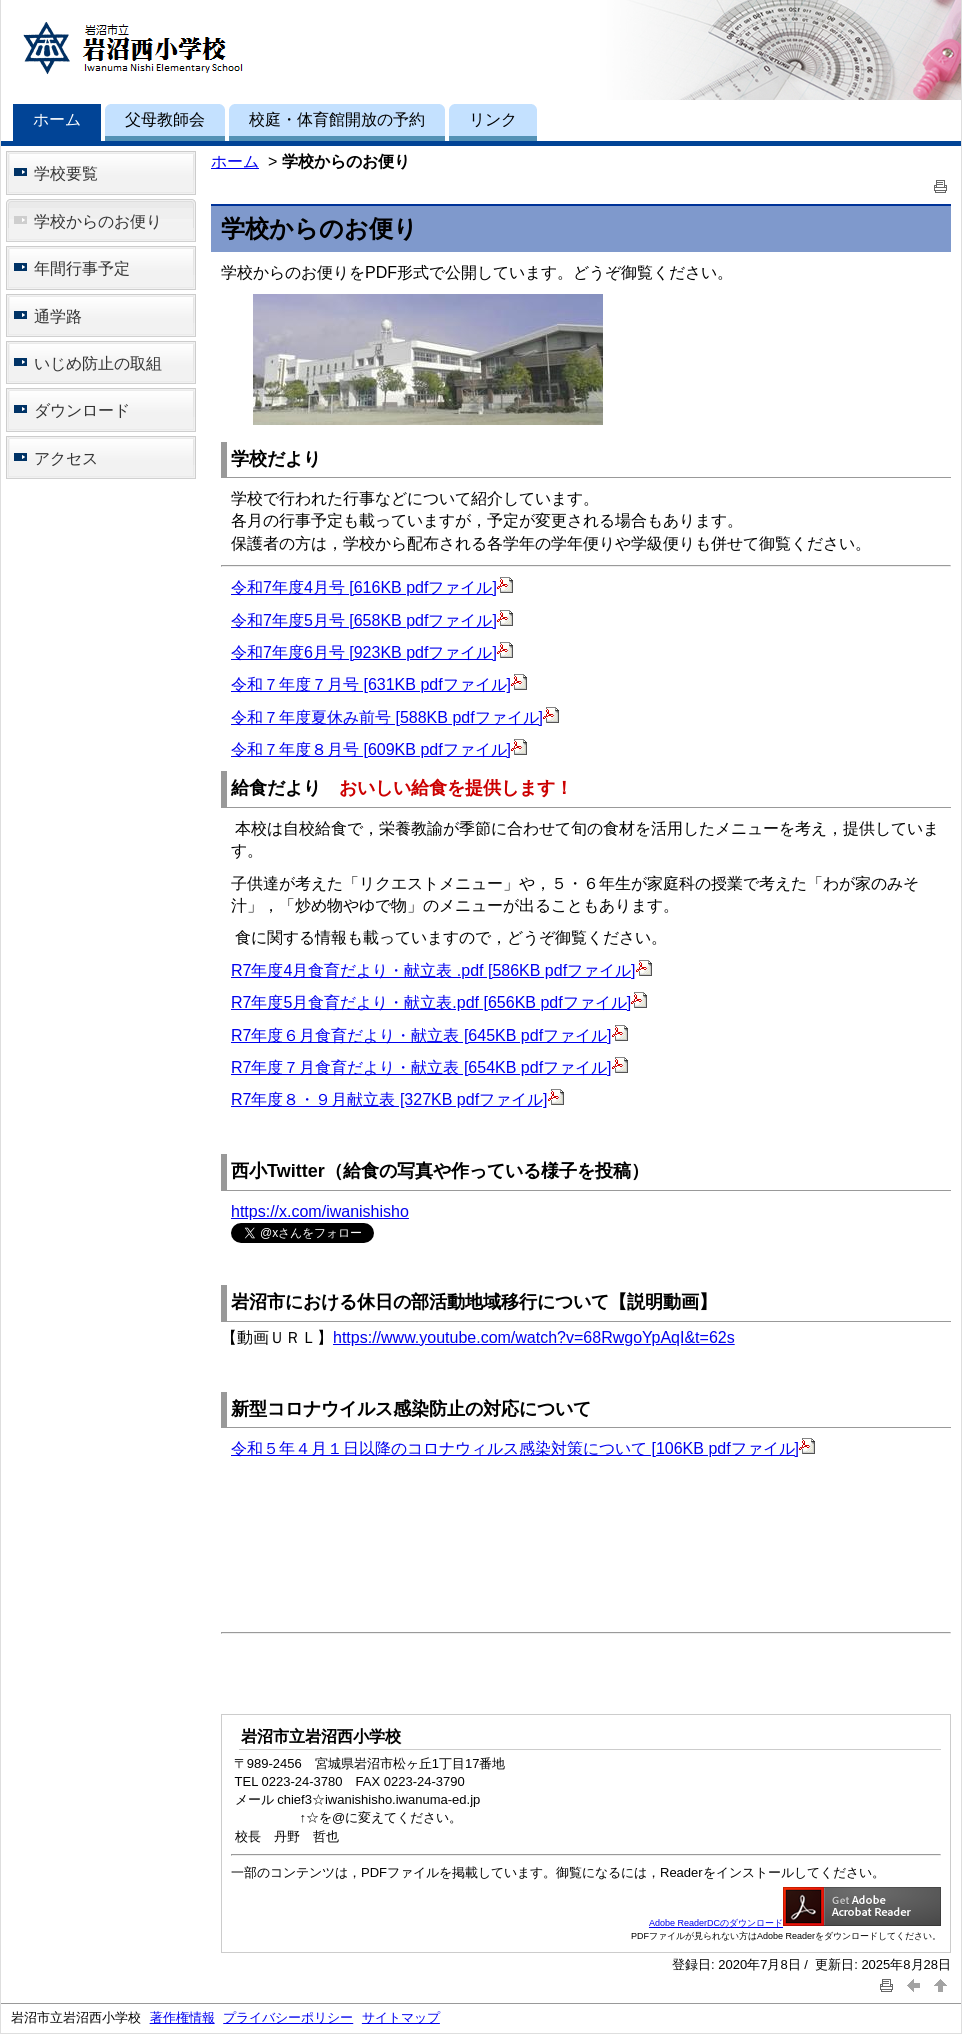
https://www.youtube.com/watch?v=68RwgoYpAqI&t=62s (534, 1337)
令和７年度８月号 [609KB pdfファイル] (379, 749)
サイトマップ (401, 2017)
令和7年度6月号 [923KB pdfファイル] (372, 652)
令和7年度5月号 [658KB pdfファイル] (372, 620)
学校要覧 (66, 173)
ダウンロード (82, 410)
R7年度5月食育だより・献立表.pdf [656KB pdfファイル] (439, 1002)
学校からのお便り (98, 221)
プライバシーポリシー (288, 2017)
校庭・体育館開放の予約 (337, 119)
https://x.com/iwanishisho (320, 1211)
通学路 (58, 316)
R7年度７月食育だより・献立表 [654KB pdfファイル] (429, 1067)
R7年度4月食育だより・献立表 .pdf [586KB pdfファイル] (441, 970)
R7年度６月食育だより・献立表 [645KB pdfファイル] (429, 1035)
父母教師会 (165, 119)
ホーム (57, 119)
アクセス (66, 458)
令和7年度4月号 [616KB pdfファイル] (372, 587)
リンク (493, 119)
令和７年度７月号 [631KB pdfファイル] (379, 684)
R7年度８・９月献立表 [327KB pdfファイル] (397, 1099)
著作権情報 (182, 2017)
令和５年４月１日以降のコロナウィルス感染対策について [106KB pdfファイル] (523, 1448)
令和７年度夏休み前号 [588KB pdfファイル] (395, 717)
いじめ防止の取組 (98, 363)
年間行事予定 (82, 268)
